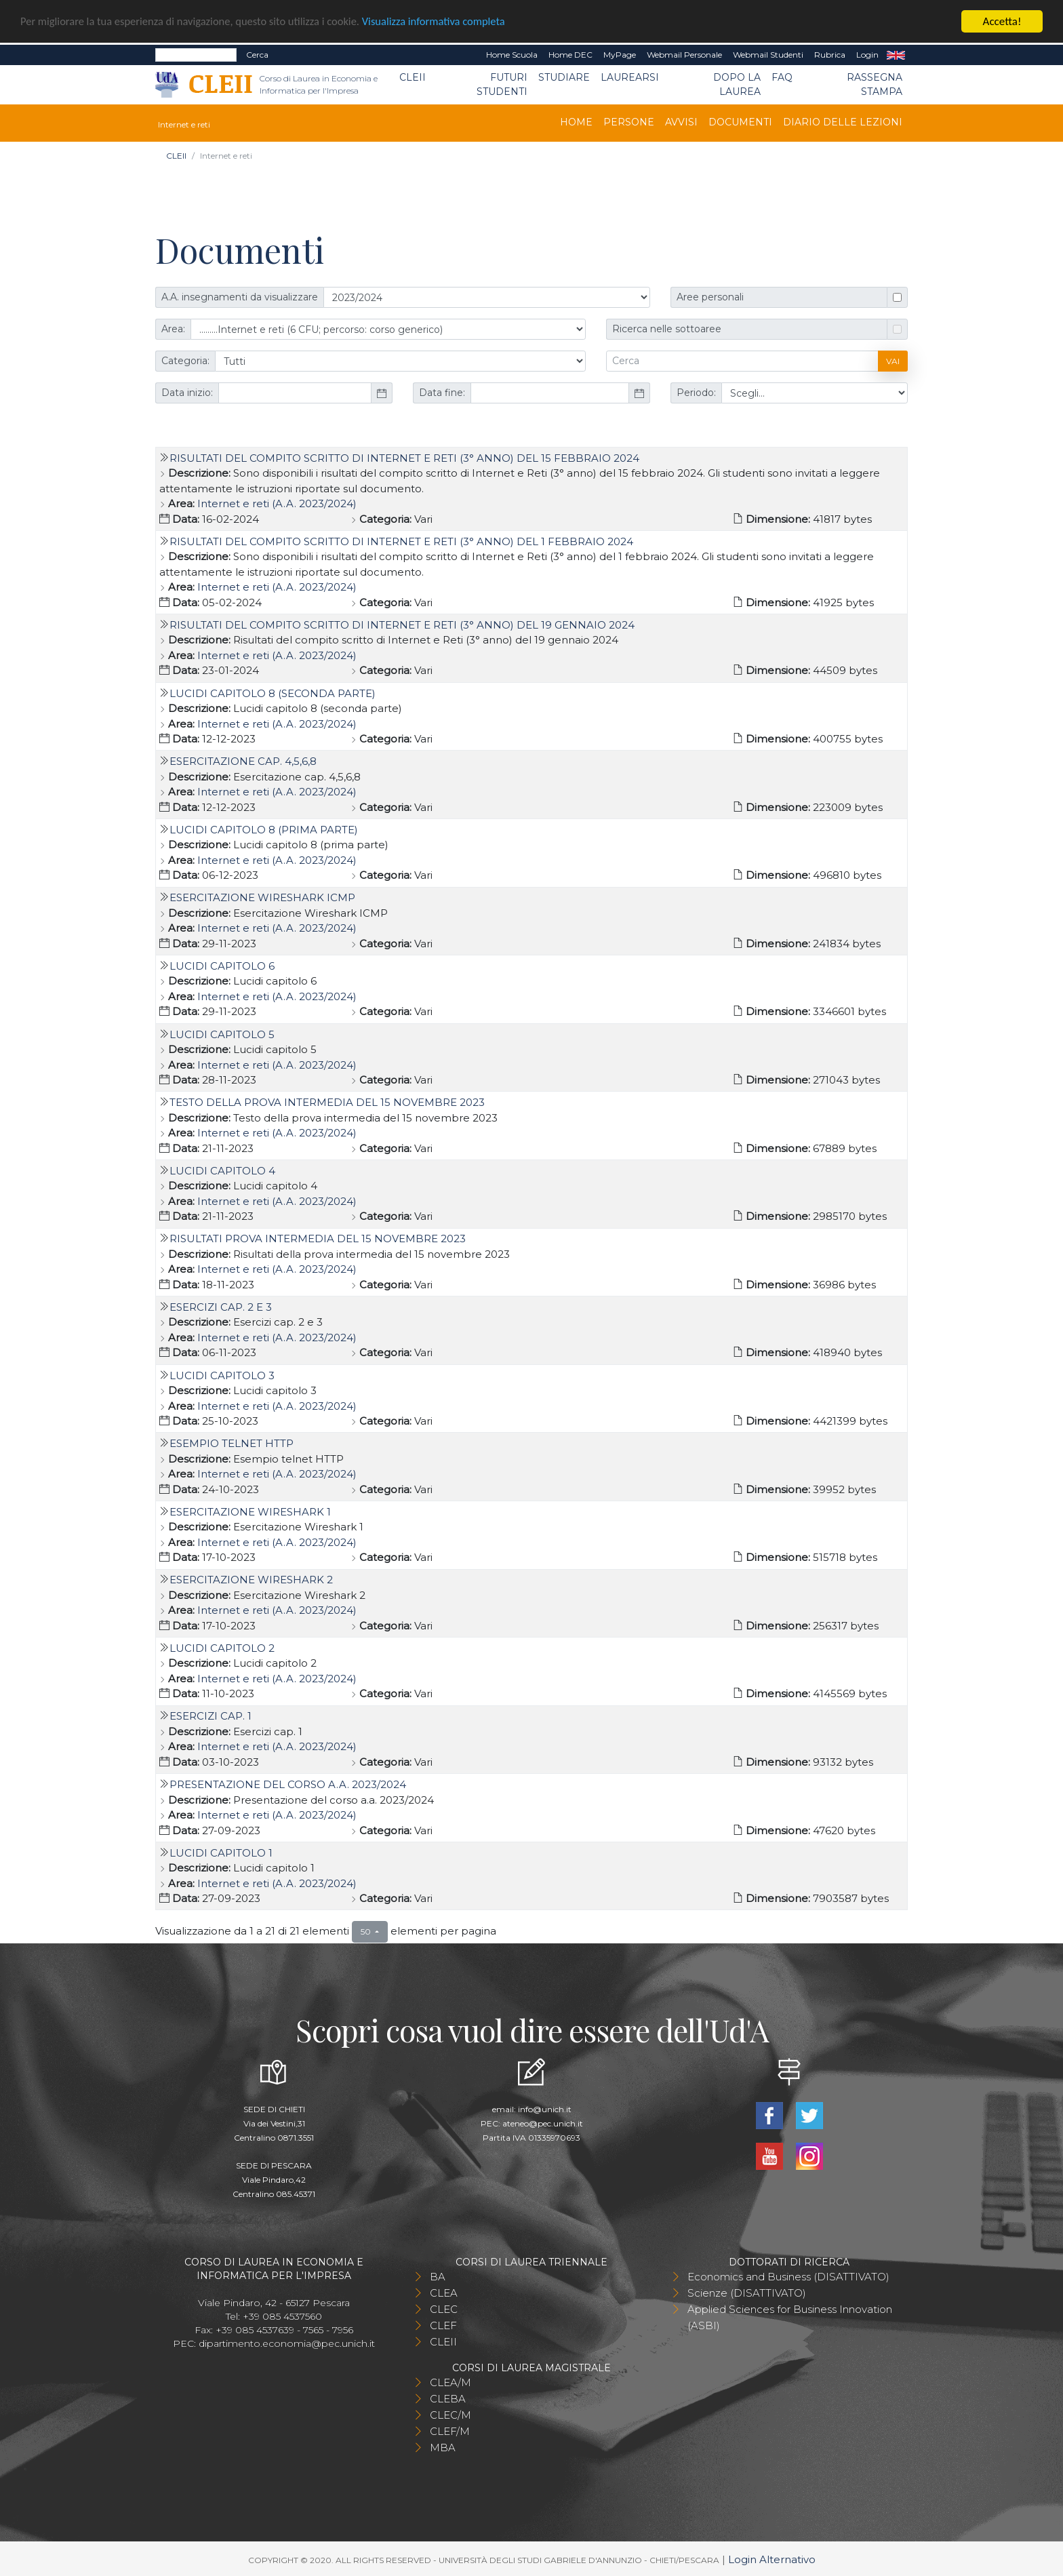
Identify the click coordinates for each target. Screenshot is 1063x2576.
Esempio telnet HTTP (231, 1443)
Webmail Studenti (768, 54)
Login (867, 54)
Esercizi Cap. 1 (210, 1715)
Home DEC (570, 54)
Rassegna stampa (874, 84)
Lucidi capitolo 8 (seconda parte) (272, 693)
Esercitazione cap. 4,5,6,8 (243, 761)
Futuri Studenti (502, 84)
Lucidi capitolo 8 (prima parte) (263, 829)
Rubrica (829, 54)
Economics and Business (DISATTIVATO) (788, 2276)
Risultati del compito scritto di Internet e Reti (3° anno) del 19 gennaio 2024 (402, 624)
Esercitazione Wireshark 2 (251, 1579)
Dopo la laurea (737, 84)
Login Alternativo (772, 2559)
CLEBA (448, 2398)
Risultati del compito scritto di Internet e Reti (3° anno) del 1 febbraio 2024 (401, 541)
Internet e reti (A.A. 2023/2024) (277, 503)
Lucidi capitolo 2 (222, 1648)
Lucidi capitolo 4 (222, 1170)
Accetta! (1002, 21)
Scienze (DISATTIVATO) (746, 2292)
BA (437, 2276)
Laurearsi (630, 77)
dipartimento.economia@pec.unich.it (287, 2343)
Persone (628, 122)
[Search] (196, 55)
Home (576, 122)
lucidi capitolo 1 (221, 1852)
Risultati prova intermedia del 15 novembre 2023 (317, 1238)
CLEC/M (450, 2415)
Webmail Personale (684, 54)
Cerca (257, 54)
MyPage (619, 54)
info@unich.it (544, 2109)
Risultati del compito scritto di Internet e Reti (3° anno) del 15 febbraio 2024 (404, 458)
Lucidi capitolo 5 (222, 1034)
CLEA (444, 2292)
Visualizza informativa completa (447, 22)
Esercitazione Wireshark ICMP (262, 897)
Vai (893, 361)
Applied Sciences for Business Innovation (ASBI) (789, 2317)
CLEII (412, 77)
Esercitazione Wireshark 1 (250, 1511)
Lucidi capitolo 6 (222, 965)
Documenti (740, 122)
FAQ (782, 77)
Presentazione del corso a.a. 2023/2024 (287, 1784)
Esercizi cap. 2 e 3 (220, 1307)
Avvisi (681, 122)
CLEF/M (450, 2431)
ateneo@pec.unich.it (542, 2123)
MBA (443, 2447)
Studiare (564, 77)
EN (896, 55)
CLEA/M (450, 2382)
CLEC (444, 2309)
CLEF (443, 2325)
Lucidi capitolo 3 (222, 1375)
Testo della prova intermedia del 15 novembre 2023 (327, 1102)
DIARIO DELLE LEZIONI (842, 122)
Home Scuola (512, 54)
